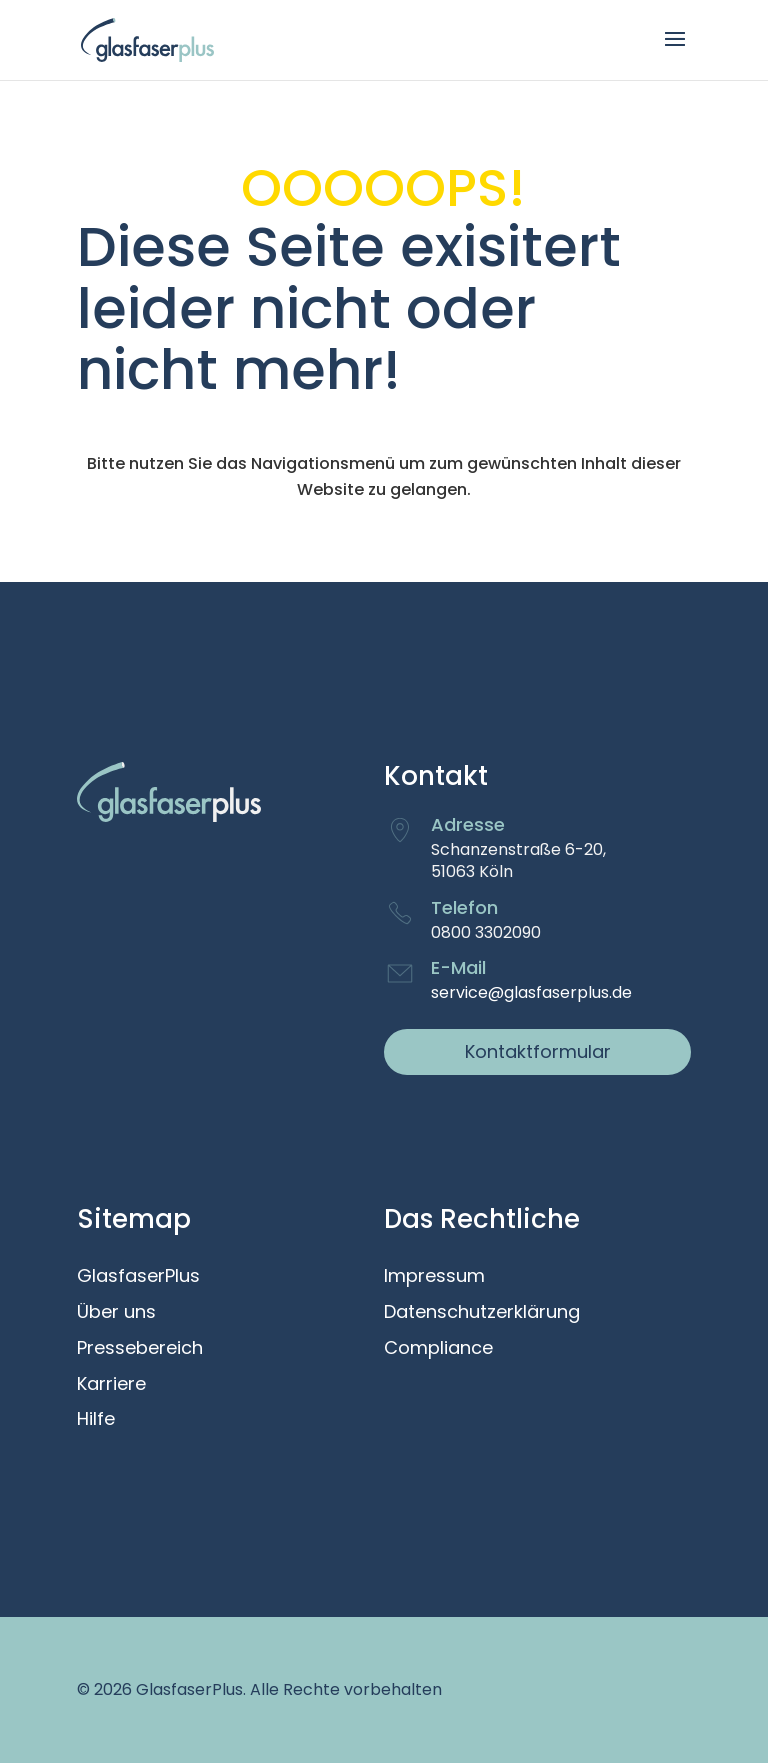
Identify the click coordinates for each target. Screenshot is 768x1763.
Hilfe (96, 1420)
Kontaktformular (538, 1051)
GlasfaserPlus (138, 1277)
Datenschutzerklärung (482, 1313)
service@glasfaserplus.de (531, 992)
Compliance (438, 1349)
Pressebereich (140, 1349)
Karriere (111, 1385)
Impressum (434, 1277)
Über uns (116, 1313)
